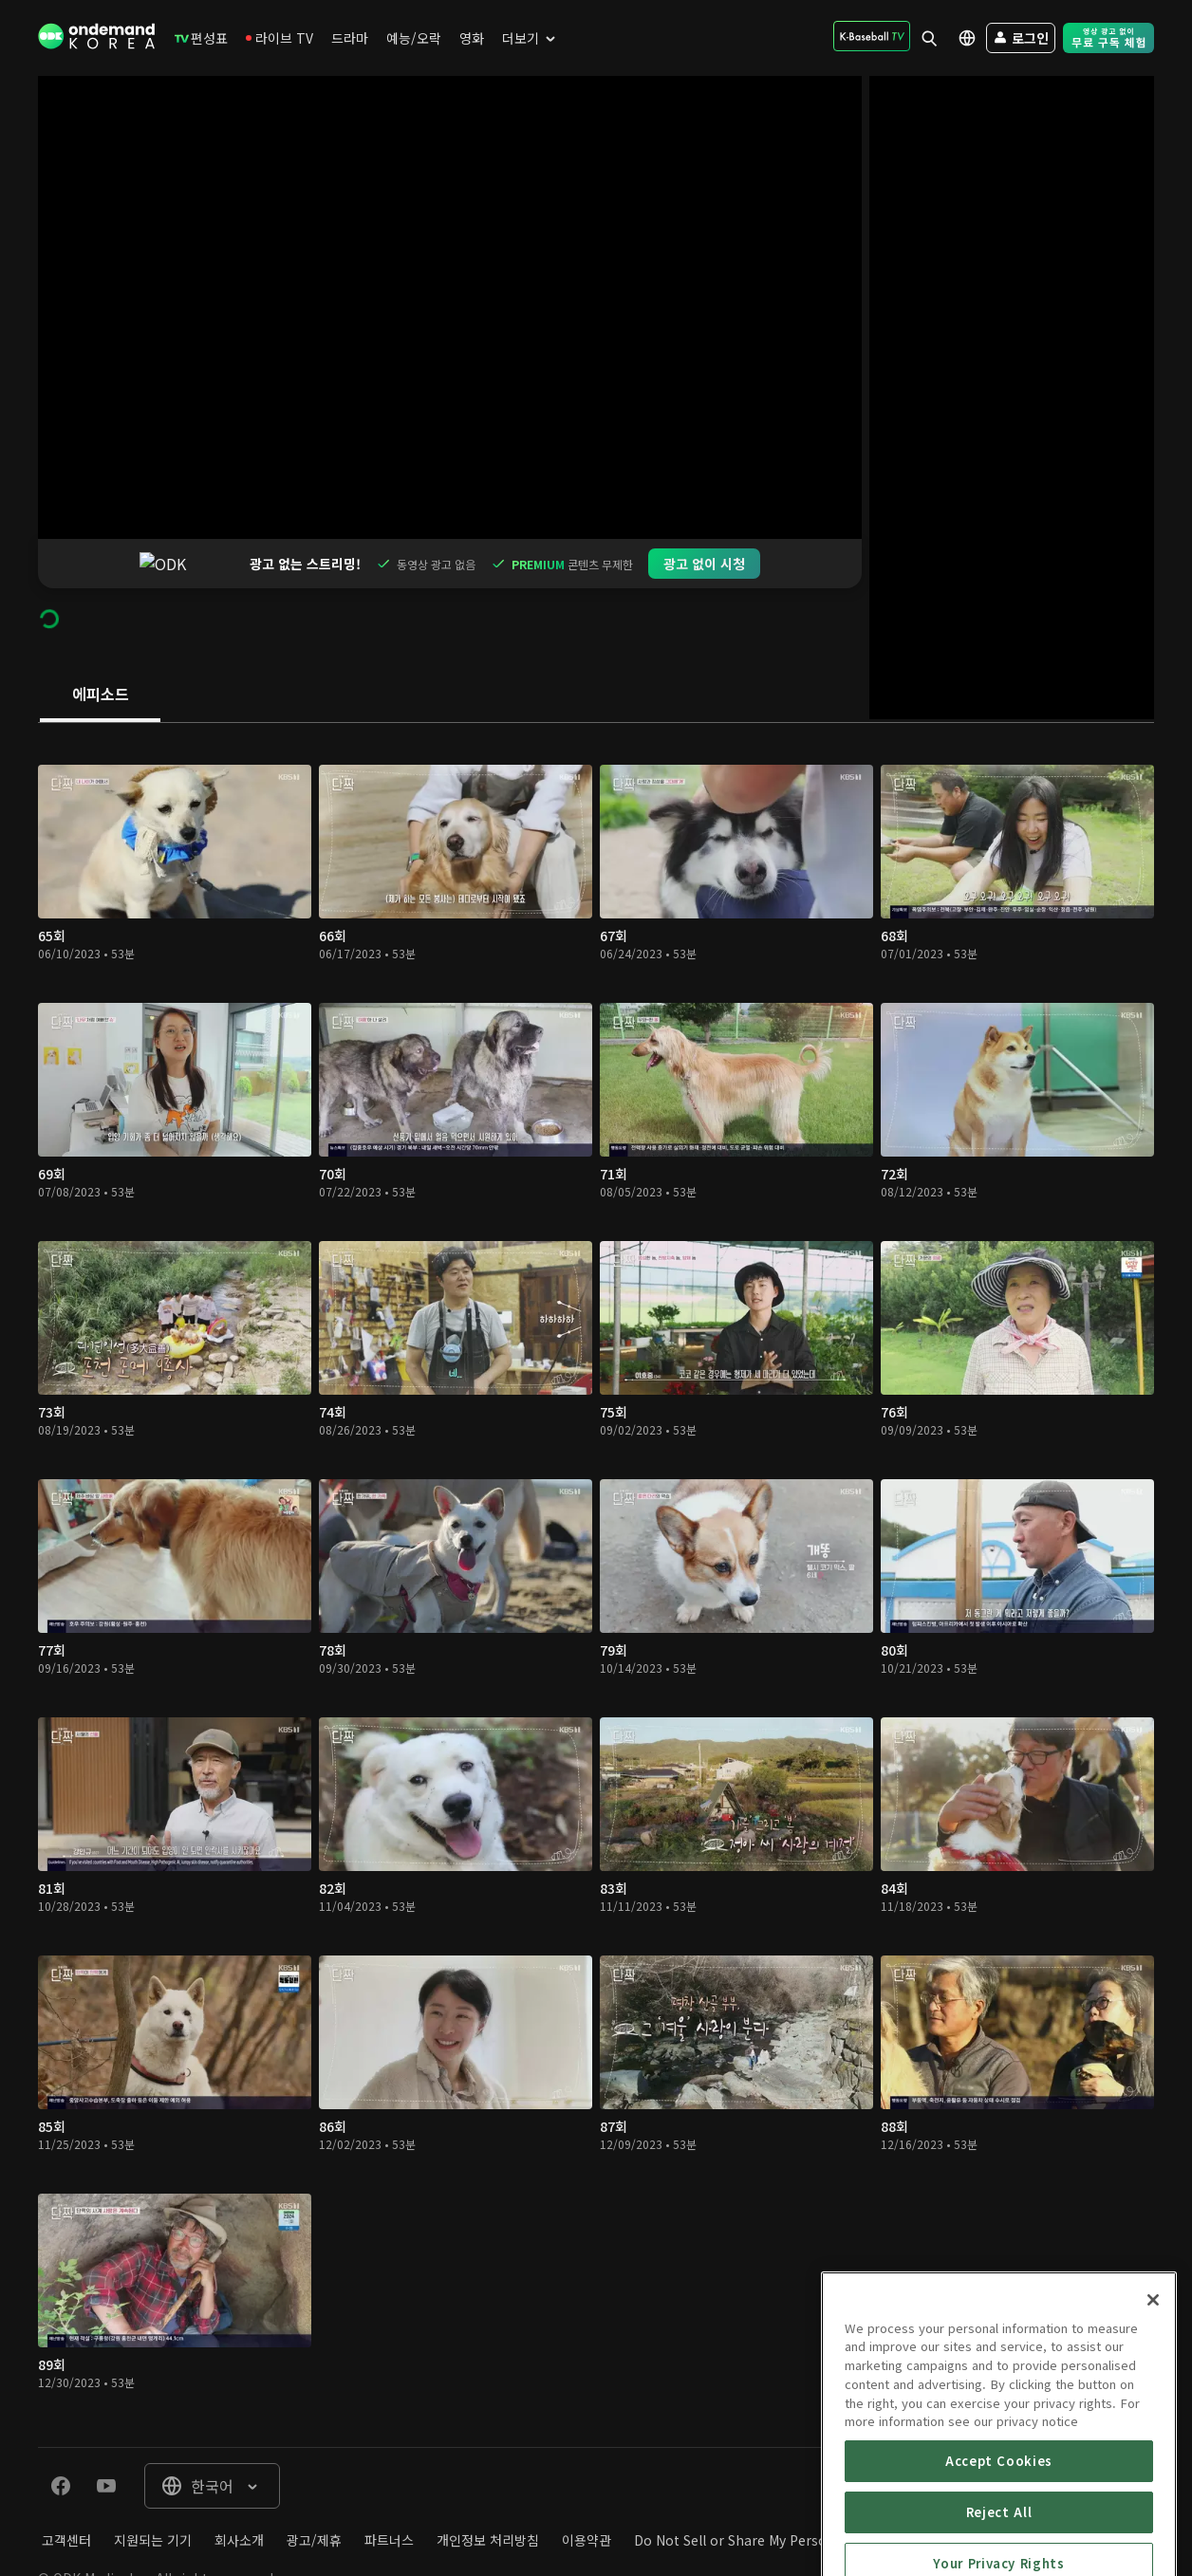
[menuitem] (201, 38)
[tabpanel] (596, 1536)
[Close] (1153, 2388)
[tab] (100, 646)
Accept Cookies (998, 2549)
